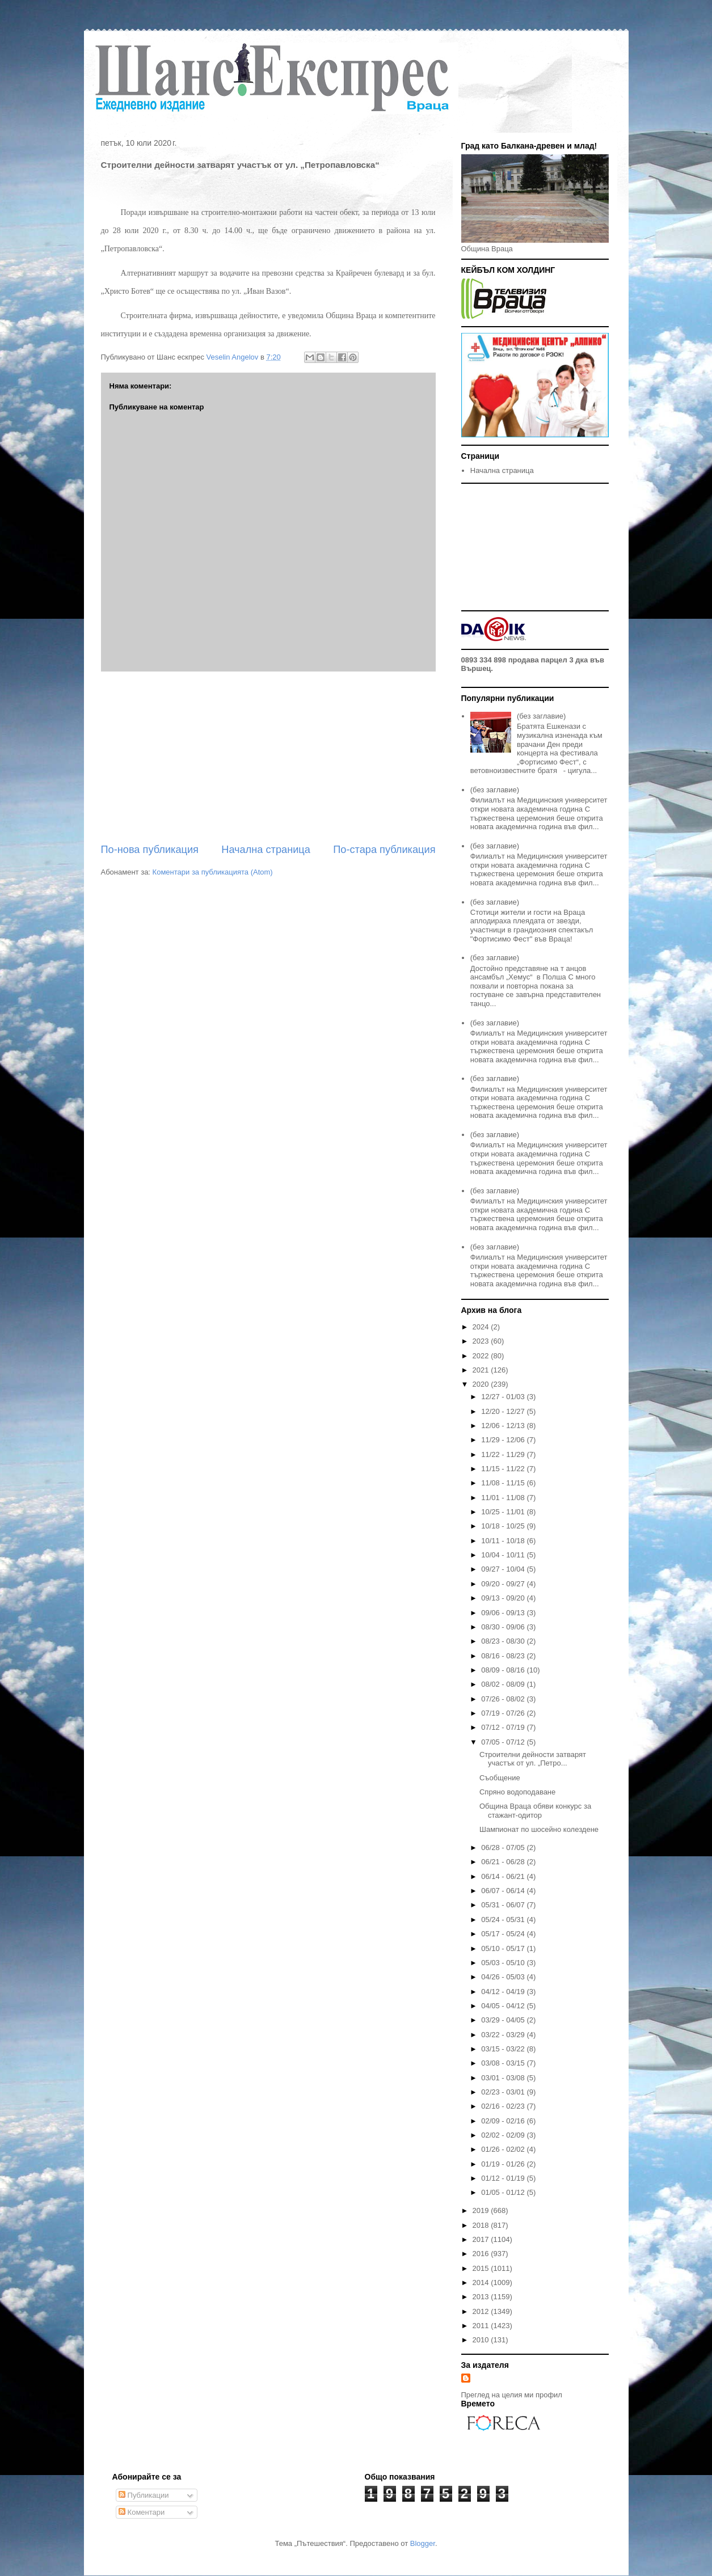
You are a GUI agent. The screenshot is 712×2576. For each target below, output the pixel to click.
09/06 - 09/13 (503, 1612)
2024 (482, 1327)
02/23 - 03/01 (503, 2092)
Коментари (142, 2512)
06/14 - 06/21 (503, 1876)
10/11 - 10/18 (503, 1540)
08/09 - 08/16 (503, 1670)
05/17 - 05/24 (503, 1933)
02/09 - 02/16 (503, 2121)
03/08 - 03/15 (503, 2063)
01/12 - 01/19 (503, 2178)
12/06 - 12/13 (503, 1425)
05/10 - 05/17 (503, 1948)
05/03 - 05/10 (503, 1962)
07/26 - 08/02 (503, 1699)
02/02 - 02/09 (503, 2135)
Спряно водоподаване (517, 1792)
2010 (482, 2340)
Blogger (422, 2543)
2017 (482, 2239)
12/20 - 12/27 (503, 1411)
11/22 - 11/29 (503, 1454)
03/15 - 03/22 (503, 2049)
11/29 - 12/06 (503, 1439)
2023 (482, 1341)
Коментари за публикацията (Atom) (213, 872)
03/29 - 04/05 (503, 2020)
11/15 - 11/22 (503, 1468)
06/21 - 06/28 (503, 1861)
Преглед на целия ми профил (511, 2395)
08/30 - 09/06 (503, 1627)
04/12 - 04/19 (503, 1991)
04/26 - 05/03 (503, 1977)
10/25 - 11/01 (503, 1511)
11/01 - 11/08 (503, 1497)
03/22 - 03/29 (503, 2034)
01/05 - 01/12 (503, 2192)
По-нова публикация (150, 849)
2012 (482, 2311)
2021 (482, 1370)
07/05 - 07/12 (503, 1742)
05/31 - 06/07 (503, 1905)
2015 (482, 2268)
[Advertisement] (268, 757)
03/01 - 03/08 (503, 2078)
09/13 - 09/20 (503, 1598)
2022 (482, 1356)
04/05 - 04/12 (503, 2005)
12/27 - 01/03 (503, 1396)
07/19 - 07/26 (503, 1713)
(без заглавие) (541, 716)
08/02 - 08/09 (503, 1684)
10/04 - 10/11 (503, 1555)
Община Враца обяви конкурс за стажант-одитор (535, 1810)
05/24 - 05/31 (503, 1919)
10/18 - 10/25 (503, 1526)
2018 (482, 2225)
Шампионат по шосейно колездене (539, 1829)
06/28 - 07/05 (503, 1847)
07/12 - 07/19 (503, 1727)
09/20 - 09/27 (503, 1584)
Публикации (143, 2495)
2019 (482, 2210)
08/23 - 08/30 (503, 1641)
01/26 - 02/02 (503, 2149)
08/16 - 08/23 (503, 1656)
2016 (482, 2253)
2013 (482, 2296)
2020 (482, 1384)
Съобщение (499, 1777)
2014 (482, 2282)
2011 (482, 2325)
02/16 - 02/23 (503, 2106)
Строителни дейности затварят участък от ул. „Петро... (532, 1759)
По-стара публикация (384, 849)
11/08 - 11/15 (503, 1483)
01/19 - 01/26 (503, 2164)
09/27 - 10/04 (503, 1569)
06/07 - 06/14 (503, 1890)
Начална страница (265, 849)
